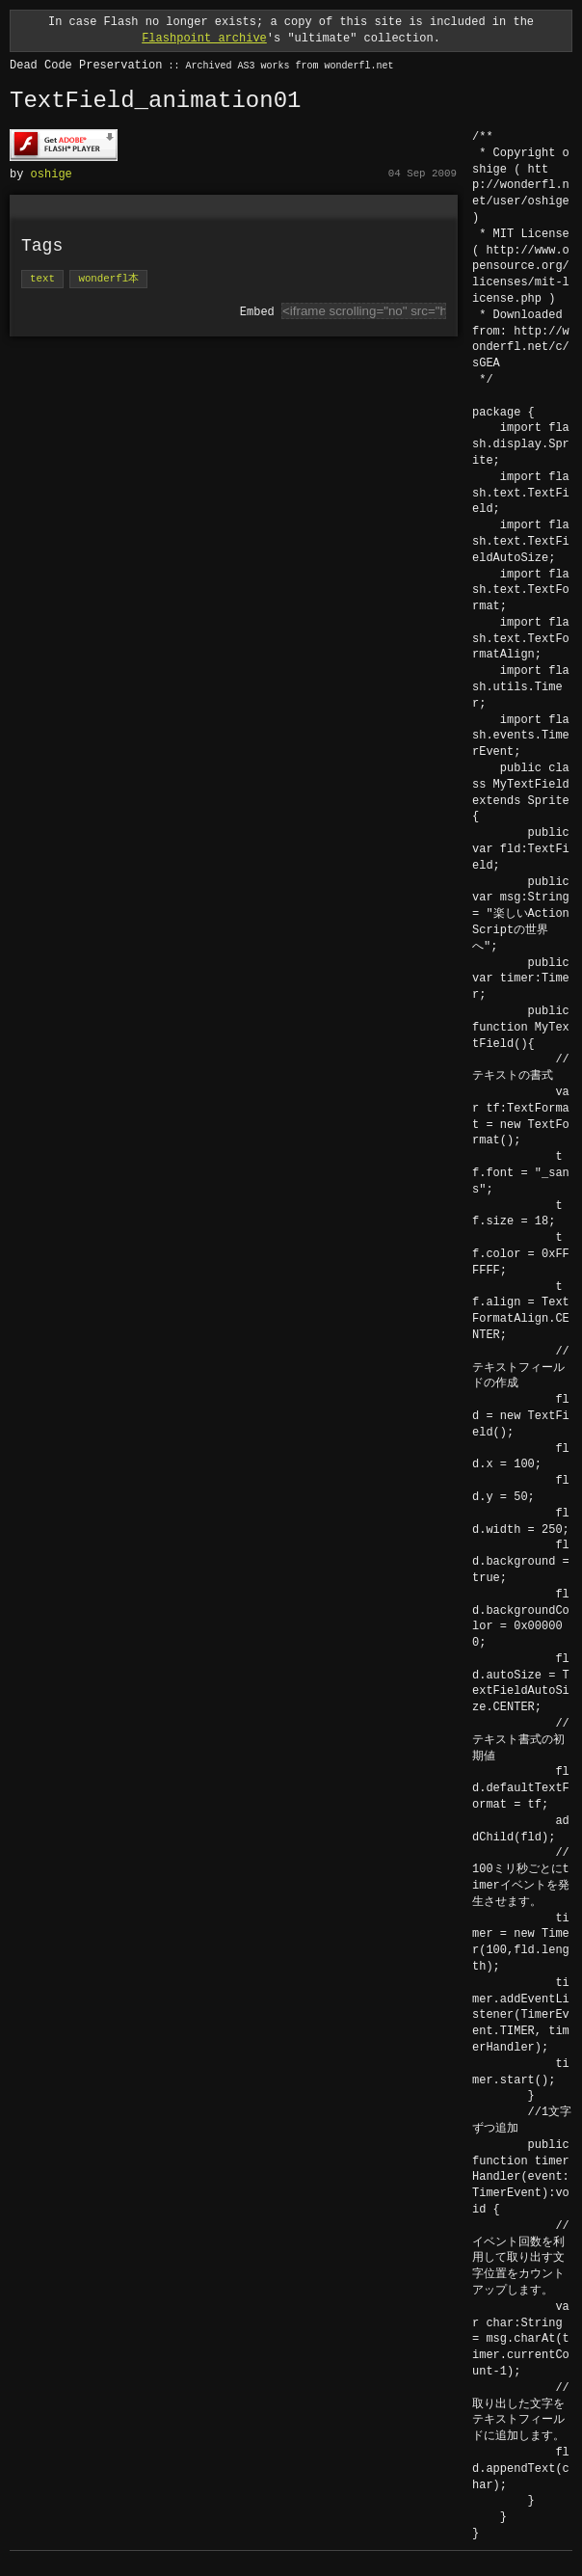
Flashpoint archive (204, 38)
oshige (51, 173)
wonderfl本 (108, 278)
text (42, 278)
